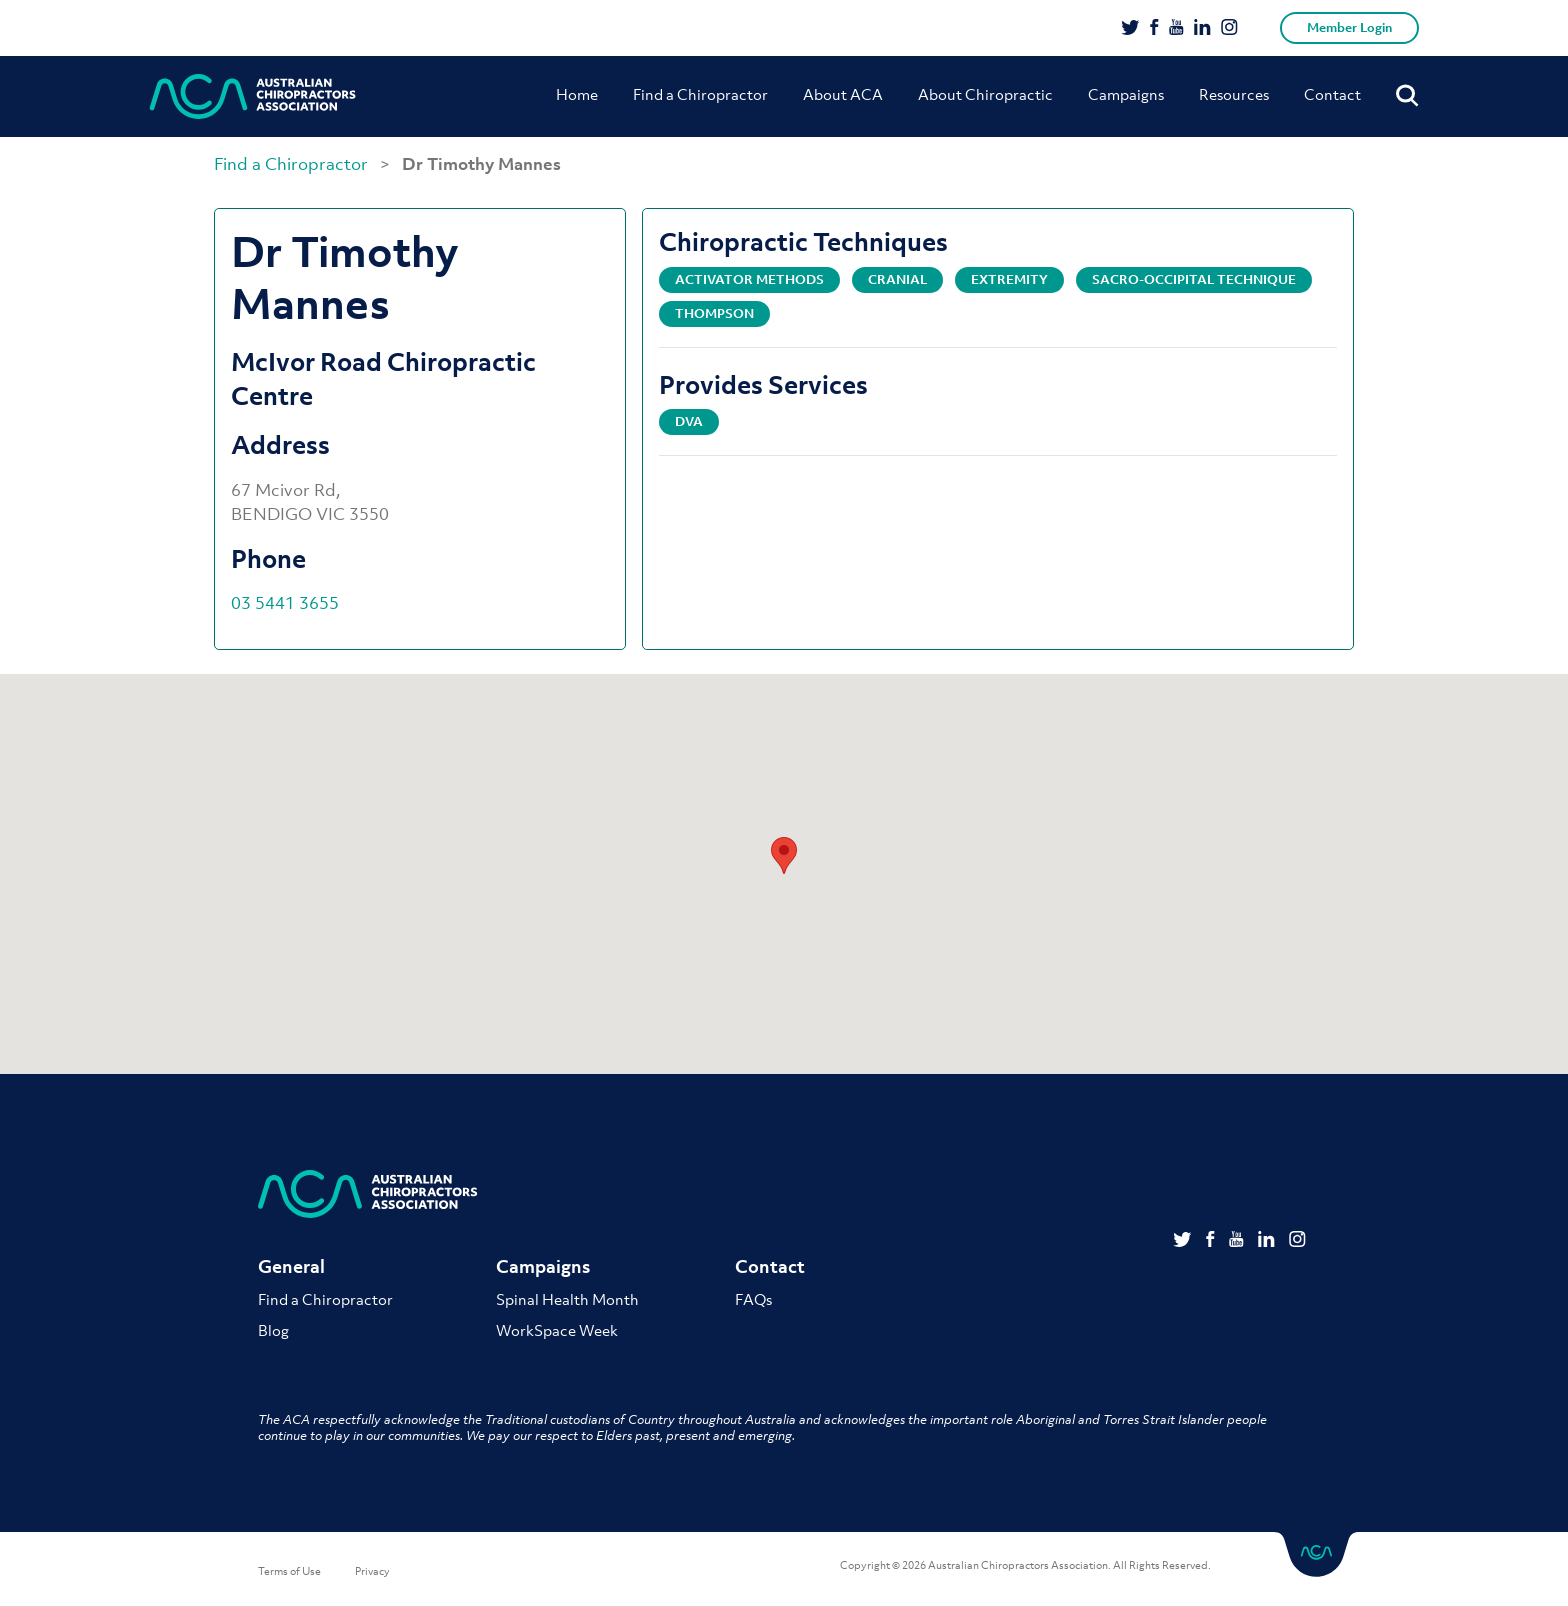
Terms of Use (289, 1571)
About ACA (843, 94)
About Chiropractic (985, 94)
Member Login (1349, 27)
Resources (1234, 94)
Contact (1332, 94)
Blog (273, 1330)
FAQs (753, 1299)
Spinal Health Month (567, 1299)
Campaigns (1126, 94)
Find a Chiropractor (700, 94)
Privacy (372, 1571)
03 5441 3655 (285, 603)
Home (577, 94)
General (291, 1266)
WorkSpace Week (557, 1330)
